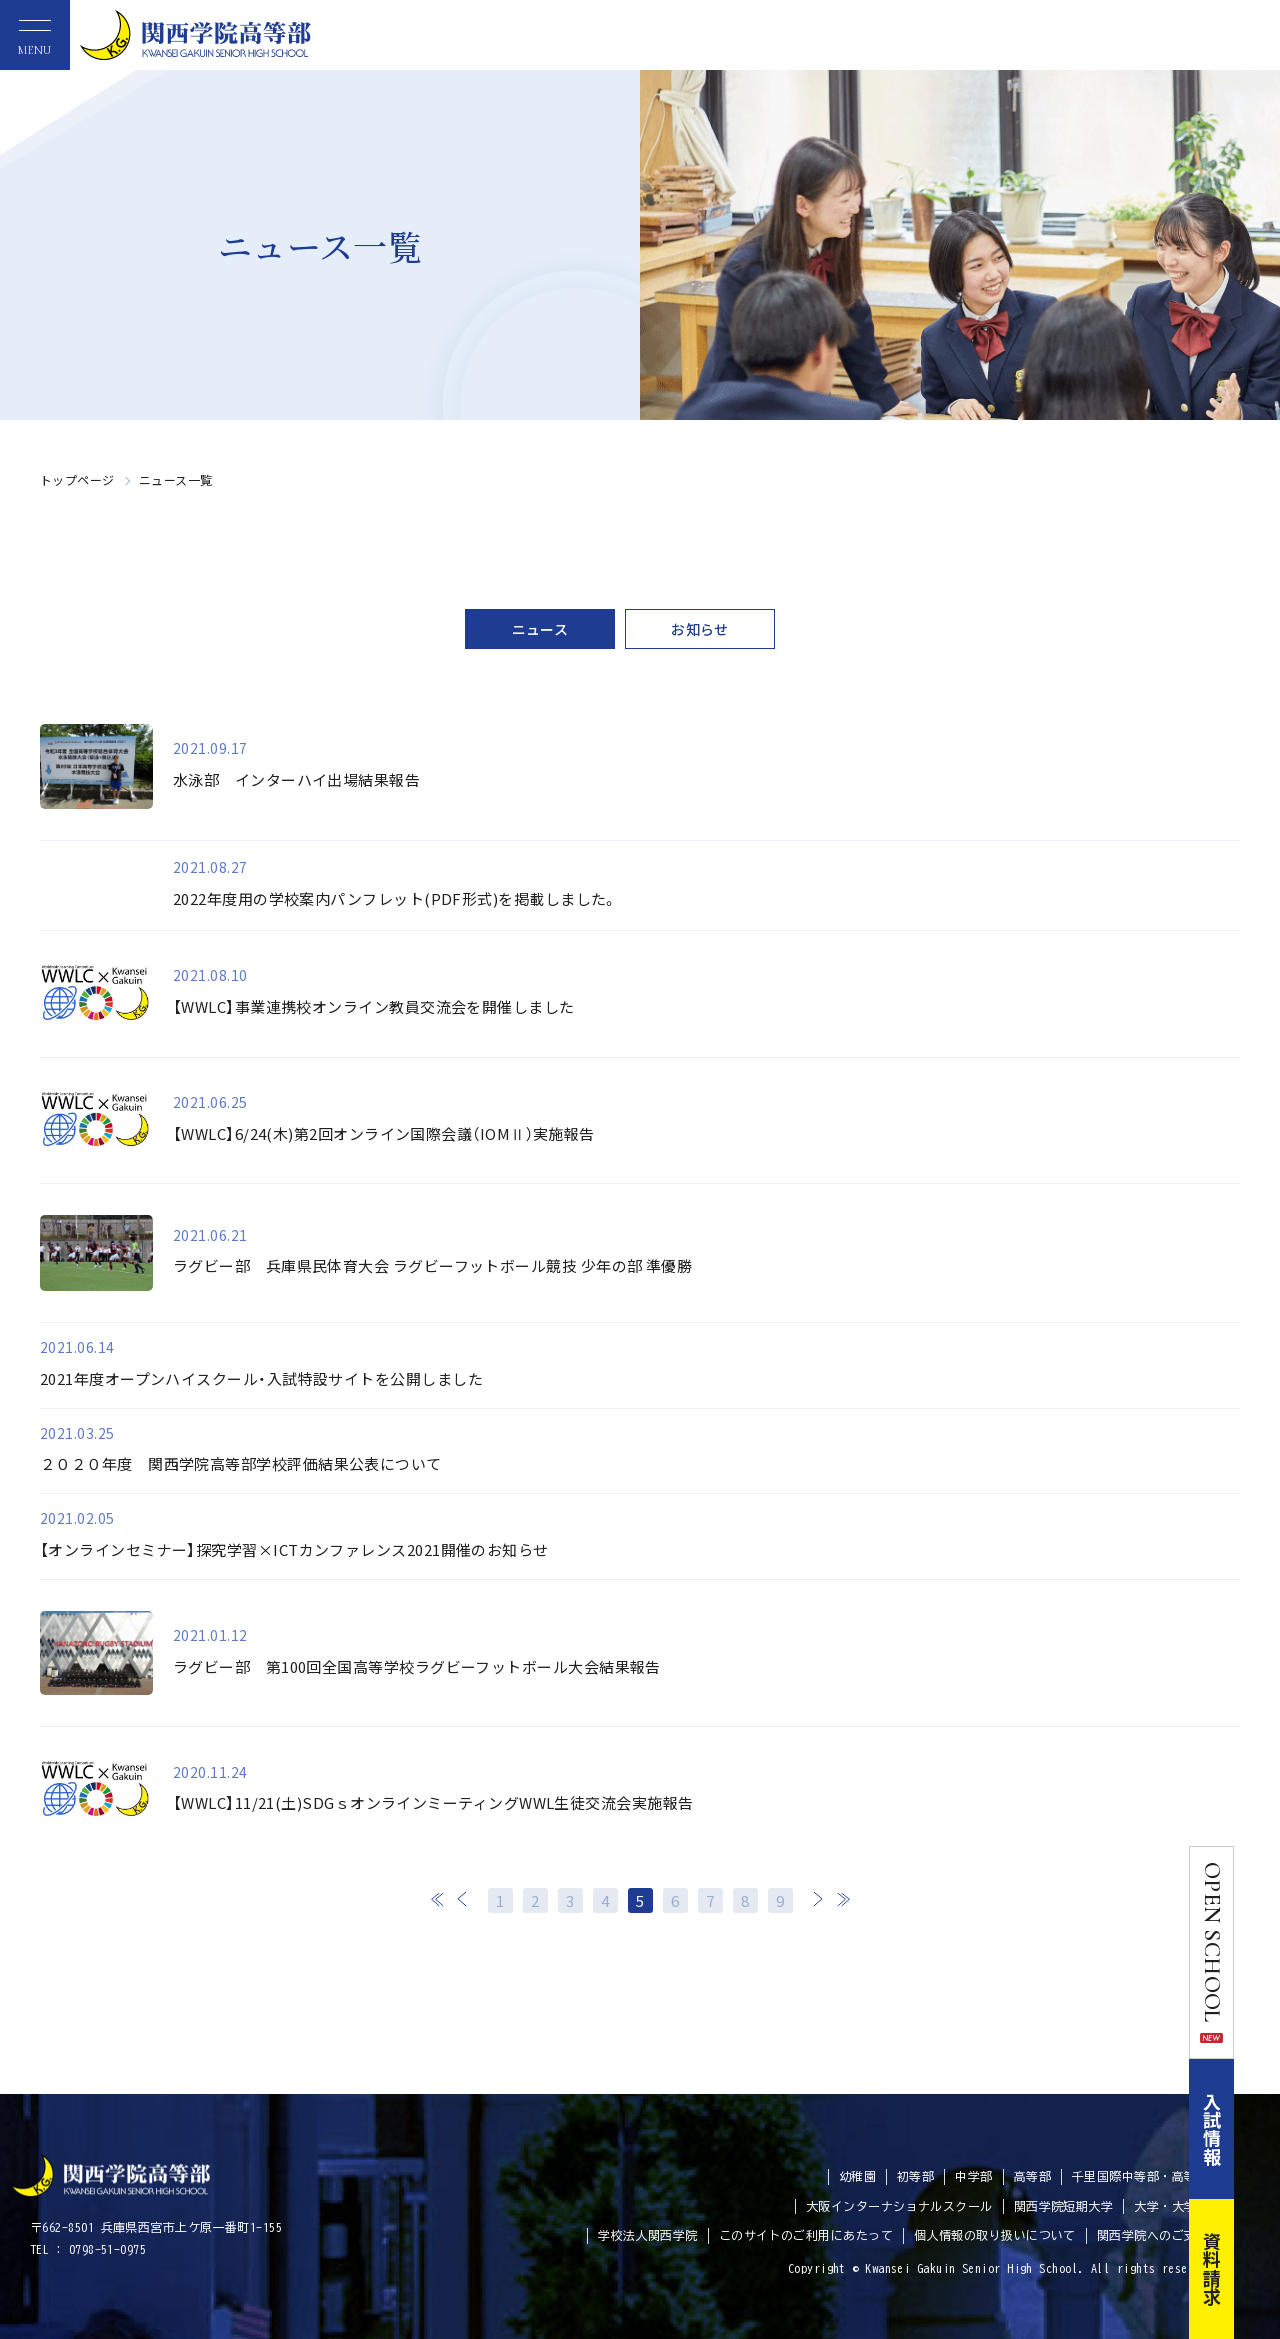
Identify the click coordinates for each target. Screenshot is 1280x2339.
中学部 (973, 2176)
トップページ (77, 479)
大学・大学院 (1171, 2206)
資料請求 (1258, 2269)
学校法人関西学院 (648, 2235)
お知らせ (700, 629)
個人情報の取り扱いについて (995, 2235)
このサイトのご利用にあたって (806, 2235)
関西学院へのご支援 (1153, 2235)
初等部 (915, 2176)
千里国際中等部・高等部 (1140, 2176)
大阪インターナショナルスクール (899, 2206)
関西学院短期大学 (1064, 2206)
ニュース (540, 629)
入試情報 (1258, 2129)
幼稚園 (857, 2176)
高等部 (1032, 2176)
